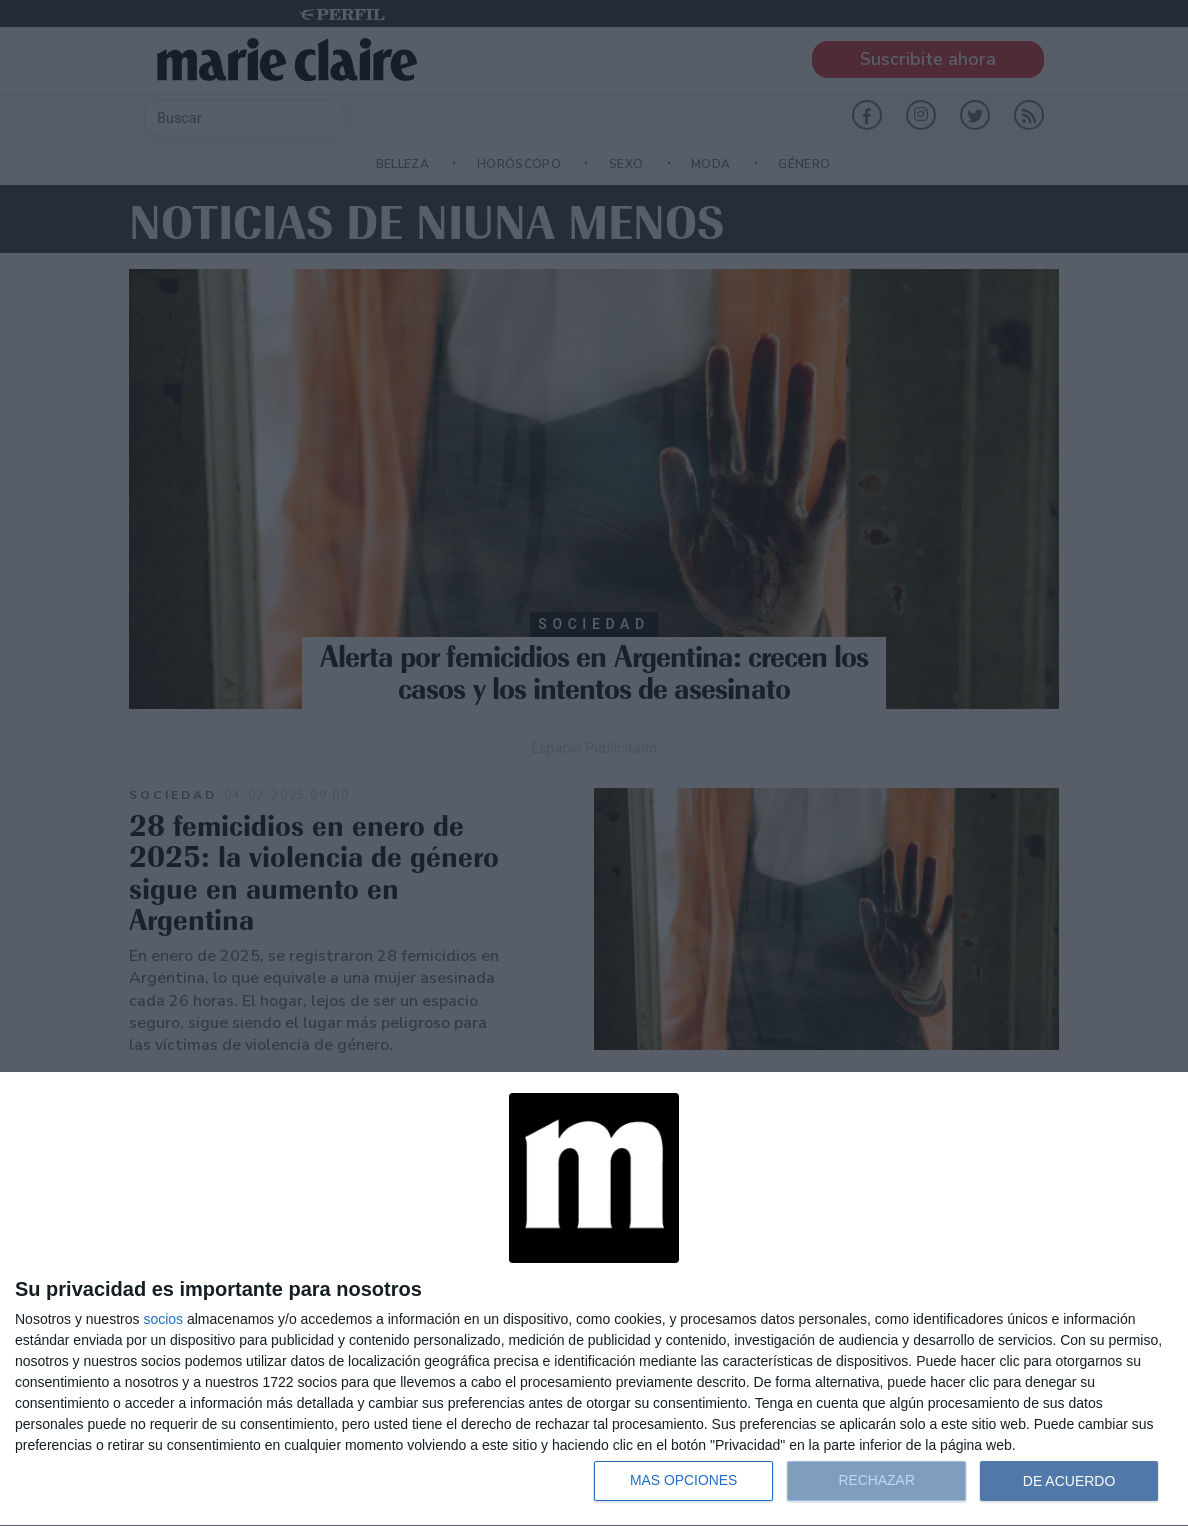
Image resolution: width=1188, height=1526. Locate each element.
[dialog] (594, 1299)
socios (163, 1319)
